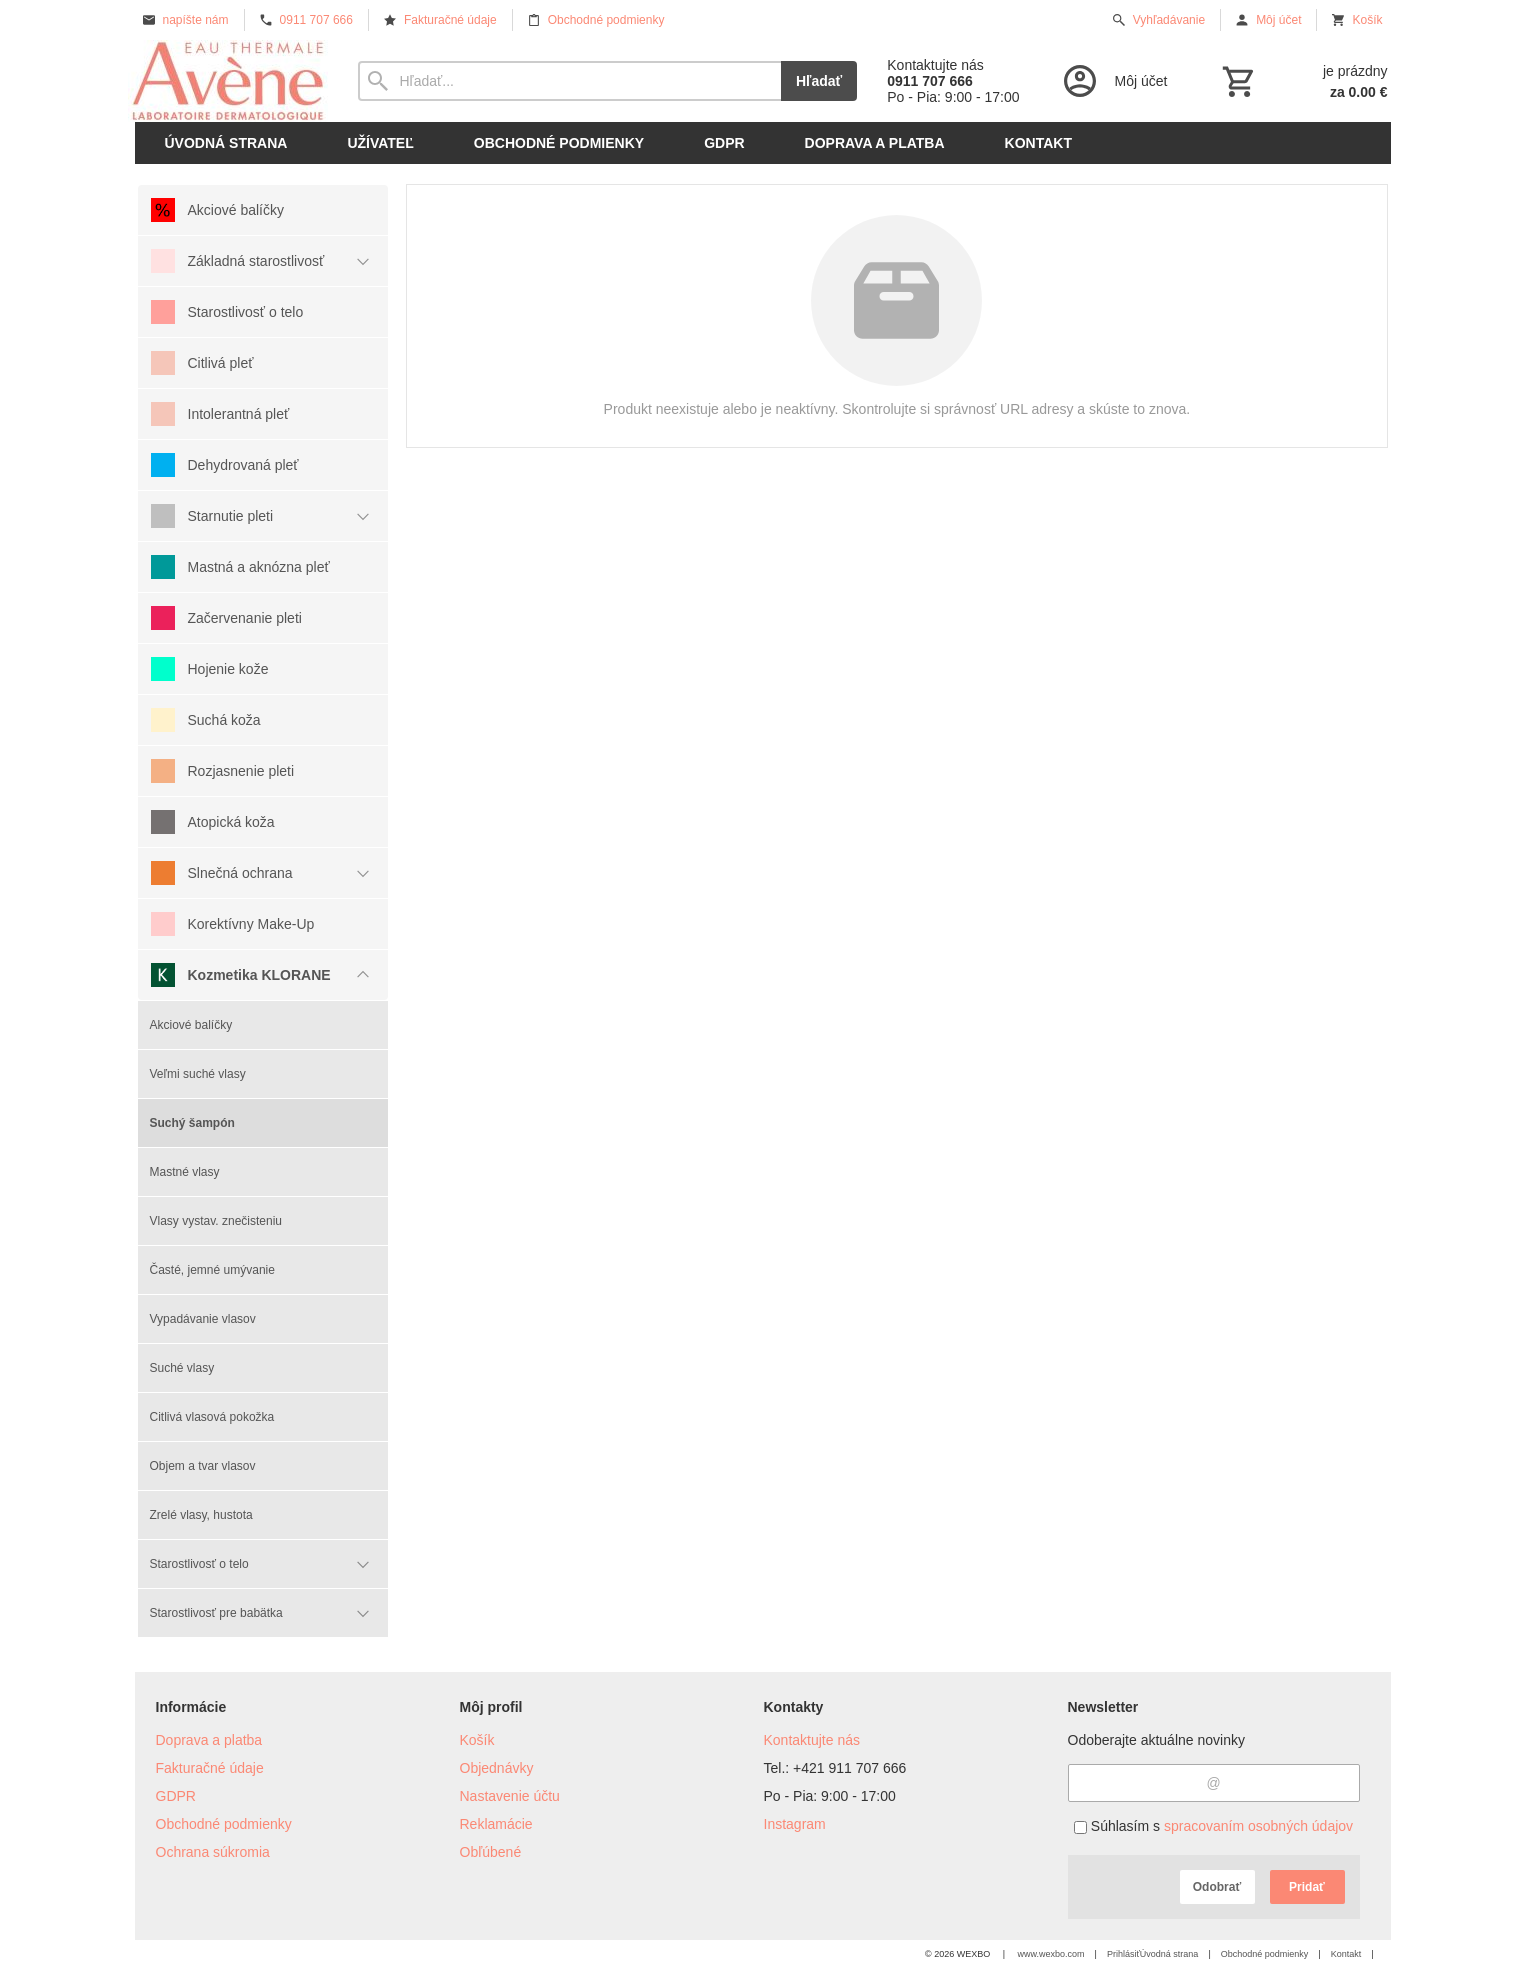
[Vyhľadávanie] (569, 81)
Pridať (1307, 1887)
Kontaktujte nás (812, 1740)
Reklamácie (496, 1824)
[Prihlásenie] (1114, 81)
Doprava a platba (209, 1740)
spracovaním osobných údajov (1258, 1826)
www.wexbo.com (1051, 1954)
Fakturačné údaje (210, 1768)
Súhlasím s (1213, 1826)
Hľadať (819, 81)
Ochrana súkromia (213, 1852)
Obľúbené (491, 1852)
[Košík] (1303, 81)
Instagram (795, 1824)
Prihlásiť (1123, 1954)
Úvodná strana (1169, 1954)
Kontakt (1346, 1954)
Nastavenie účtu (510, 1796)
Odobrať (1217, 1887)
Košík (477, 1740)
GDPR (176, 1796)
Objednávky (497, 1768)
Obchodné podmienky (224, 1824)
